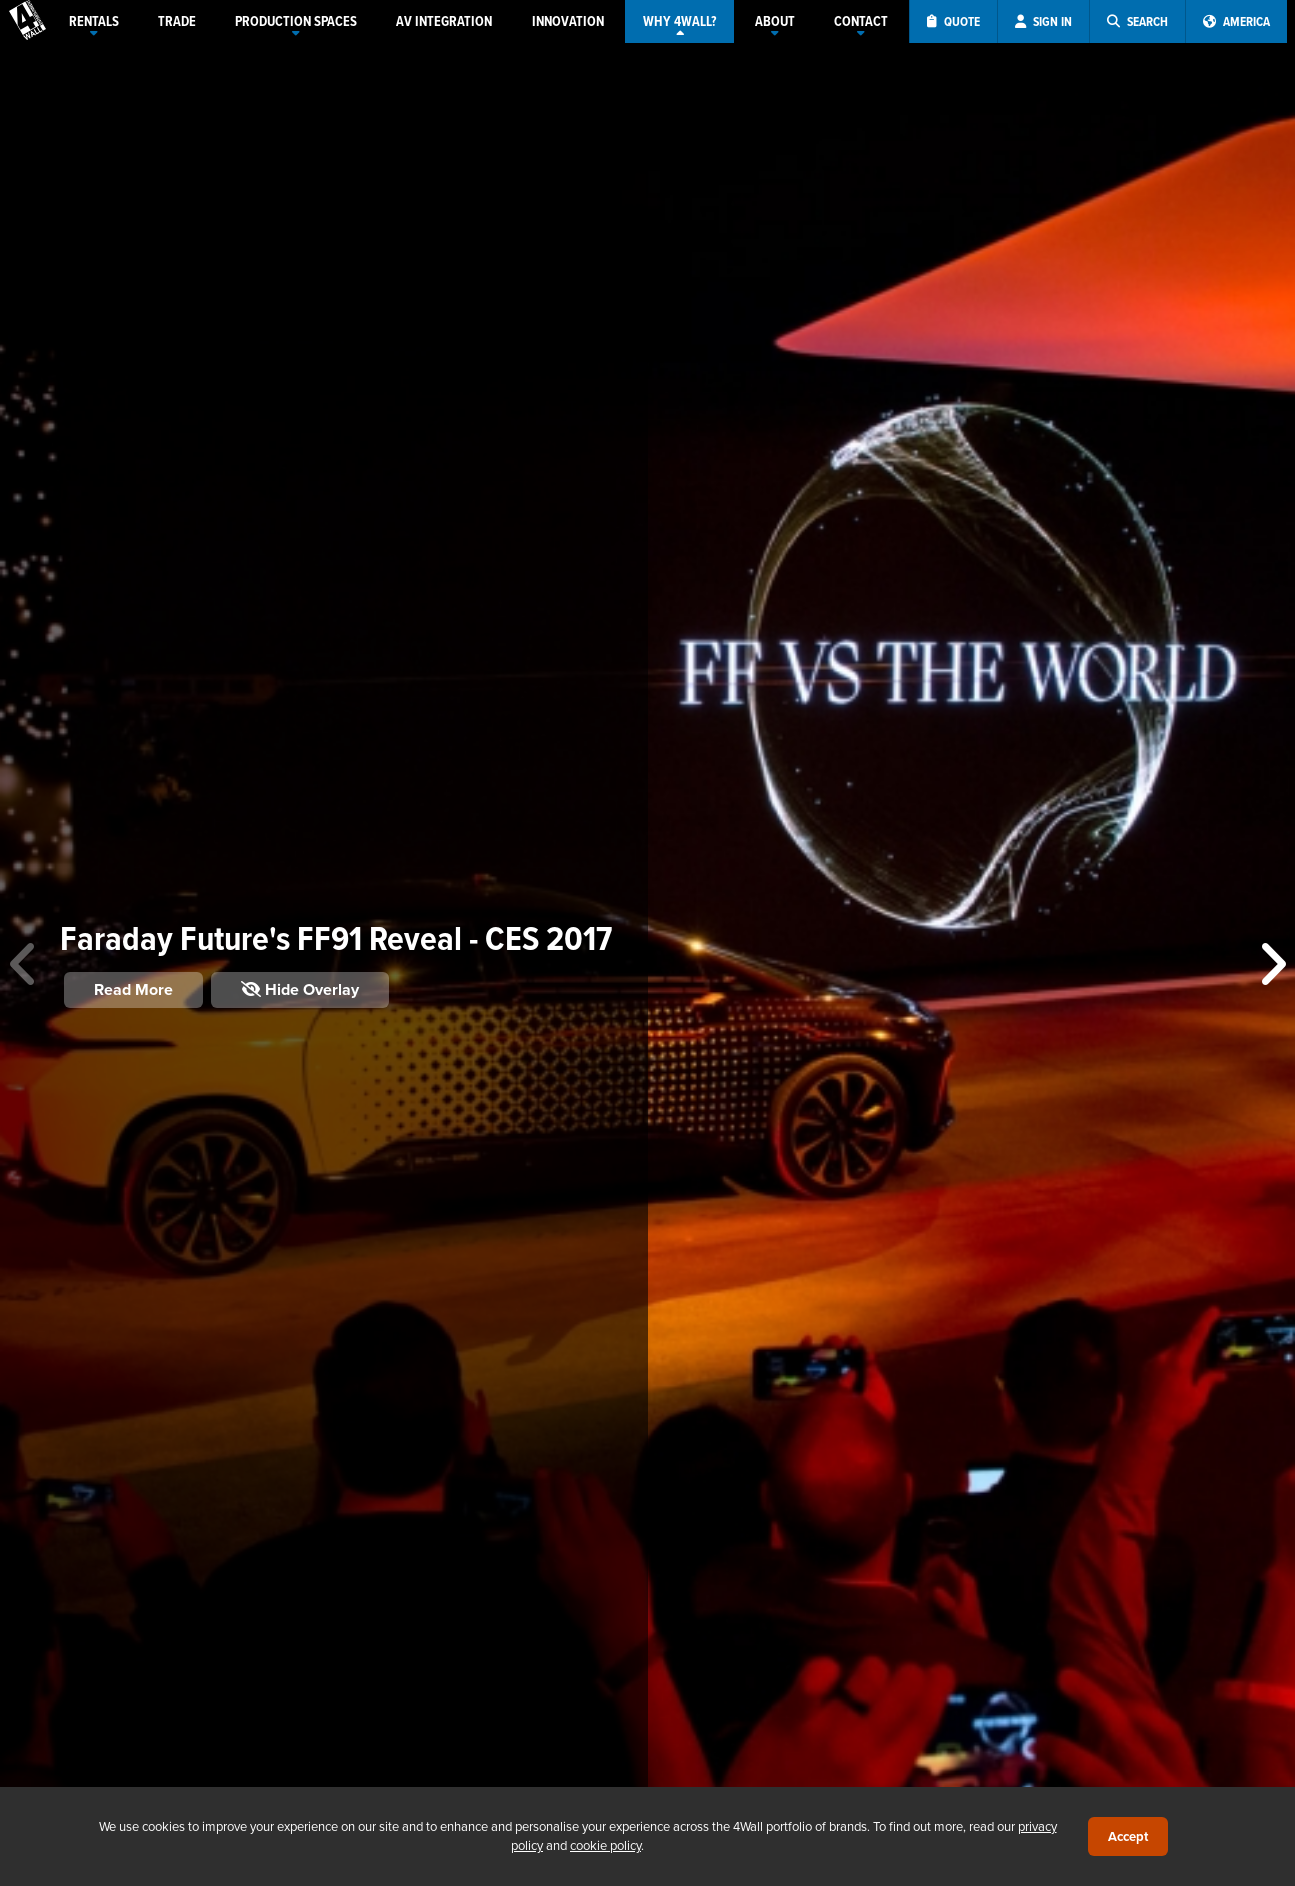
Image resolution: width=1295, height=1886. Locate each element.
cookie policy (605, 1845)
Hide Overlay (300, 989)
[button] (1271, 965)
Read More (133, 989)
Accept (1128, 1836)
